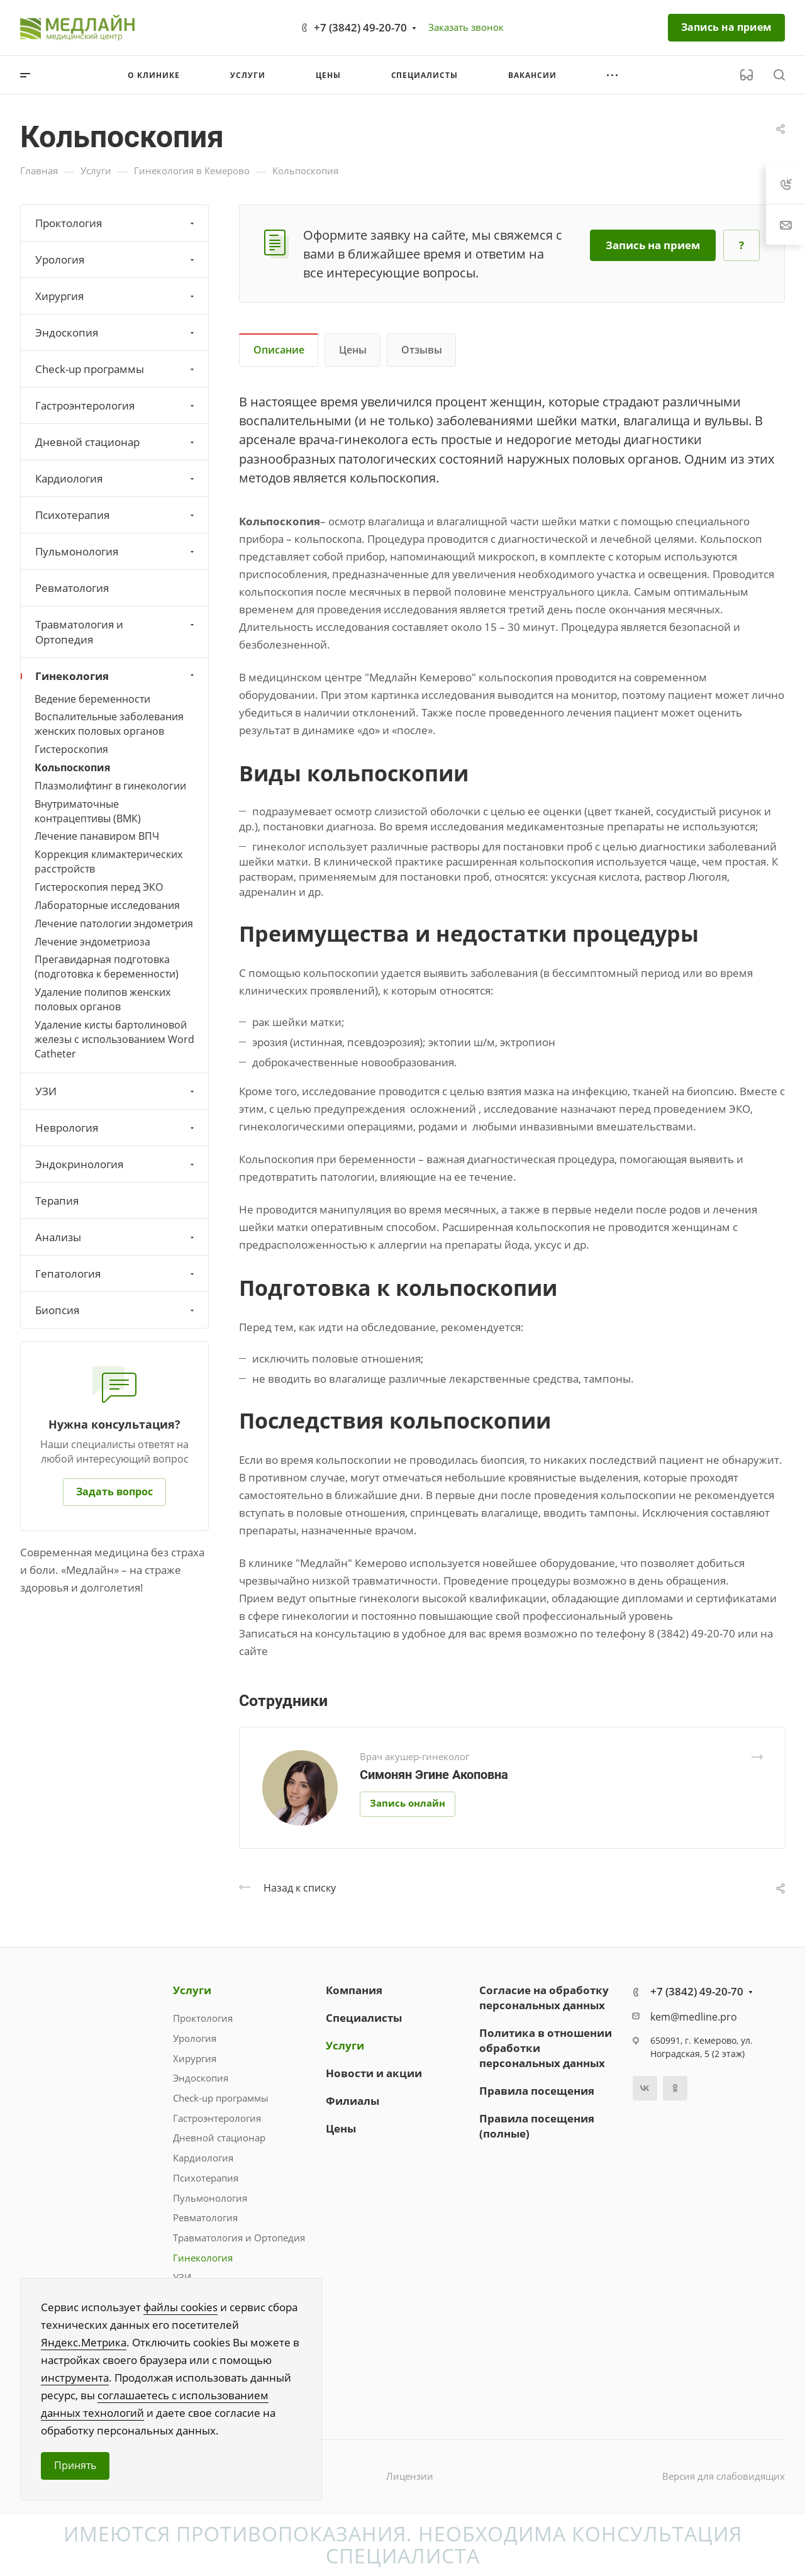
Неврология (116, 1127)
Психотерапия (116, 515)
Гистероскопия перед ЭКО (99, 887)
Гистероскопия (71, 749)
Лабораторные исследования (107, 905)
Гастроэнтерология (116, 405)
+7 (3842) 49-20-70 (360, 27)
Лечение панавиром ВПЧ (97, 836)
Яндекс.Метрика (83, 2342)
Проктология (116, 223)
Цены (353, 350)
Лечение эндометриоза (92, 942)
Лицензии (409, 2476)
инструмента (75, 2377)
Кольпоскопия (72, 767)
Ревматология (72, 588)
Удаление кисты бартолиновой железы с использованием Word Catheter (114, 1039)
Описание (278, 350)
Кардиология (116, 478)
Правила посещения (536, 2090)
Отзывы (421, 350)
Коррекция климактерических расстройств (108, 861)
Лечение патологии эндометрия (114, 923)
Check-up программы (116, 369)
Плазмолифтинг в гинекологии (110, 786)
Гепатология (116, 1273)
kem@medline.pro (693, 2017)
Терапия (57, 1200)
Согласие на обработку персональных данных (544, 1997)
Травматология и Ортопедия (116, 632)
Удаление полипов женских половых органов (102, 999)
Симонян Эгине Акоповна (434, 1774)
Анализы (116, 1237)
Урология (116, 259)
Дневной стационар (116, 442)
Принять (75, 2465)
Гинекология (116, 676)
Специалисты (364, 2017)
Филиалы (352, 2101)
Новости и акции (374, 2073)
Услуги (192, 1990)
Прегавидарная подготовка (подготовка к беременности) (107, 966)
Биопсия (116, 1310)
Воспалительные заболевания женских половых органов (109, 724)
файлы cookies (180, 2307)
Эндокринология (116, 1164)
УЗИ (116, 1091)
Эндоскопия (116, 332)
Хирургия (116, 296)
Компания (354, 1990)
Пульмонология (116, 551)
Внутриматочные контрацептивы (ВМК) (88, 811)
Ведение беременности (92, 699)
